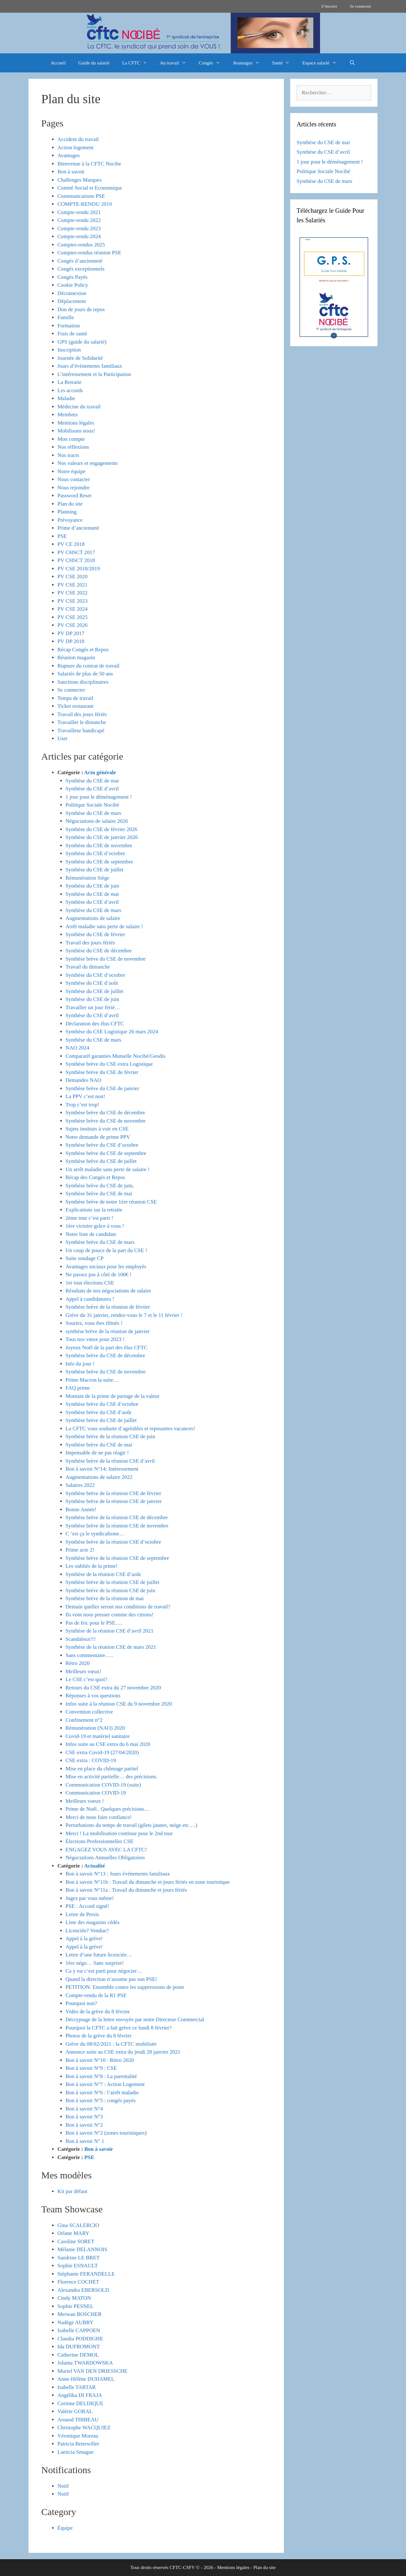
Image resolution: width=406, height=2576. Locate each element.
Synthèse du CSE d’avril (92, 789)
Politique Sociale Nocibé (92, 805)
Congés (212, 62)
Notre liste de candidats (91, 1234)
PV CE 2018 (71, 544)
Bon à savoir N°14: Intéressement (102, 1469)
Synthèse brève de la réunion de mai (105, 1598)
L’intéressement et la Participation (94, 374)
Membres (67, 415)
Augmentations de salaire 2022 (99, 1477)
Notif (63, 2486)
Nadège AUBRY (75, 2322)
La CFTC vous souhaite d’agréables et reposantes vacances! (130, 1429)
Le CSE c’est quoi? (87, 1679)
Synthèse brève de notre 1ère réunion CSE (111, 1202)
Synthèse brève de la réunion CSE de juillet (113, 1582)
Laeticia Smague (75, 2452)
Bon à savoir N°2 (84, 2125)
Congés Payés (72, 277)
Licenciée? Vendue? (87, 1931)
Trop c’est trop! (82, 1105)
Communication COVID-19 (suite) (103, 1785)
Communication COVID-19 (96, 1793)
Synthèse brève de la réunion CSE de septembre (117, 1558)
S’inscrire (329, 6)
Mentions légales (75, 423)
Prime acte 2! (80, 1550)
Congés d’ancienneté (79, 261)
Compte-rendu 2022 (79, 220)
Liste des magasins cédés (93, 1922)
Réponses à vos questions (93, 1696)
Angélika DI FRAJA (79, 2395)
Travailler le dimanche (81, 722)
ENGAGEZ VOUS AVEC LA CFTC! (106, 1850)
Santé (284, 62)
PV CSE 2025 (72, 617)
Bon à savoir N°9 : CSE (91, 2068)
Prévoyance (69, 520)
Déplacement (71, 301)
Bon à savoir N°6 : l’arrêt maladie (102, 2093)
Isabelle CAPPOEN (78, 2330)
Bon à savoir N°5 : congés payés (101, 2100)
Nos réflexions (73, 447)
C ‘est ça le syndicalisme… (95, 1534)
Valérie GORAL (75, 2411)
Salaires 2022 (80, 1485)
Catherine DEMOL (78, 2355)
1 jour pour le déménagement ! (99, 797)
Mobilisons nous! (76, 431)
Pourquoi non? (81, 2003)
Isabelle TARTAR (76, 2387)
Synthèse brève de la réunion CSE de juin (110, 1436)
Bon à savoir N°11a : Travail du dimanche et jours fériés (126, 1890)
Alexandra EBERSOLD (83, 2290)
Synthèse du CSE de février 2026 (101, 829)
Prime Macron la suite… (92, 1380)
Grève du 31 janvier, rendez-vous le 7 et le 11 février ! (124, 1315)
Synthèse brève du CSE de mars (100, 1242)
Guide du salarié (93, 62)
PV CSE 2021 (72, 585)
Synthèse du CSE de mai (92, 781)
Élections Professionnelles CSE (100, 1841)
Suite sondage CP (85, 1258)
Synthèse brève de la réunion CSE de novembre (117, 1526)
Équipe (65, 2528)
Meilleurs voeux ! (85, 1801)
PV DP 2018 (70, 641)
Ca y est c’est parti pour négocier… (104, 1971)
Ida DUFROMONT (78, 2347)
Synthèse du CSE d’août (92, 983)
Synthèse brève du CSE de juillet (101, 1161)
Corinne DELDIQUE (80, 2403)
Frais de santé (72, 334)
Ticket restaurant (75, 706)
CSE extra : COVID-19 (91, 1760)
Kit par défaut (72, 2191)
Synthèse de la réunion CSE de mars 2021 (111, 1647)
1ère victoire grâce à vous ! (95, 1226)
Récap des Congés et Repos (95, 1177)
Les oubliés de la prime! (92, 1566)
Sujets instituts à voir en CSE (97, 1129)
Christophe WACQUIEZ (83, 2428)
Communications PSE (81, 196)
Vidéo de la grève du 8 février (98, 2012)
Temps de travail (75, 698)
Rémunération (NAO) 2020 (95, 1728)
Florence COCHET (78, 2282)
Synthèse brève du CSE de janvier (102, 1088)
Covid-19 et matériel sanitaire (98, 1736)
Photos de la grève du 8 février (99, 2036)
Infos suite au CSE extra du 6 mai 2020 (108, 1744)
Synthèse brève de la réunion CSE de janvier (114, 1501)
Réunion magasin (76, 657)
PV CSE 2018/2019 (78, 569)
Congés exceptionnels (81, 269)
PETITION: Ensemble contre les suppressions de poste (125, 1987)
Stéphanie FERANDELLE (86, 2274)
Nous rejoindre (73, 488)
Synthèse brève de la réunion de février (108, 1307)
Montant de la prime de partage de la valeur (113, 1396)
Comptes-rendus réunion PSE (89, 253)
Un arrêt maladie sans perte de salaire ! (108, 1169)
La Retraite (69, 382)
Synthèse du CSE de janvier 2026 (102, 837)
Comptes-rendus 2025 (81, 245)
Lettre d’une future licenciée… (99, 1955)
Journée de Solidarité (80, 358)
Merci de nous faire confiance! (99, 1817)
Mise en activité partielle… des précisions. (112, 1777)
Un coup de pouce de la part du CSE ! (106, 1250)
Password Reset (74, 496)
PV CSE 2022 (72, 593)
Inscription (69, 350)
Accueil (58, 62)
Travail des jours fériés (82, 714)
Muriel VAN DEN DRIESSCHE (92, 2371)
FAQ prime (78, 1388)
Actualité (94, 1866)
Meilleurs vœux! (84, 1671)
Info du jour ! (80, 1364)
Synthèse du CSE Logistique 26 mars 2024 (112, 1032)
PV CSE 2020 (72, 577)
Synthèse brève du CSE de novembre (106, 959)
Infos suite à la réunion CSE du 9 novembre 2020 (119, 1704)
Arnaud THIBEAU (78, 2420)
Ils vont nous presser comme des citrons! (110, 1615)
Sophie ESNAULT (77, 2266)
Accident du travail (78, 139)
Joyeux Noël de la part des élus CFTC (106, 1348)
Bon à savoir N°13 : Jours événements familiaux (118, 1874)
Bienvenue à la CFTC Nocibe (89, 164)
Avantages (249, 62)
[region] (203, 33)
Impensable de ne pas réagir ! (97, 1453)
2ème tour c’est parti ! (89, 1218)
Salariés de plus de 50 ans (85, 674)
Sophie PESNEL (75, 2306)
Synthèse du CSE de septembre (99, 862)
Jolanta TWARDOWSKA (85, 2363)
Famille (65, 317)
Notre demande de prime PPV (98, 1137)
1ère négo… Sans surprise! (95, 1963)
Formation (68, 326)
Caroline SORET (76, 2241)
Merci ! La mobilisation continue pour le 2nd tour (119, 1833)
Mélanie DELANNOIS (82, 2249)
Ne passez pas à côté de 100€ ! (99, 1274)
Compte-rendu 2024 (79, 236)
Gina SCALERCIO (78, 2225)
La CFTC (138, 62)
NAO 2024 (77, 1048)
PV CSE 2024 (72, 609)
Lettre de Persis (82, 1914)
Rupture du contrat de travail (88, 666)
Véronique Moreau (77, 2436)
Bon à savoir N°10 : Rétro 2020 (100, 2060)
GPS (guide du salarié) (81, 342)
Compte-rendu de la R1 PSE (96, 1995)
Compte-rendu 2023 (79, 228)
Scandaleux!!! (81, 1639)
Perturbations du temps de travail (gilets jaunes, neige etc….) (131, 1825)
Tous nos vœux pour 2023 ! (95, 1339)
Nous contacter (73, 479)
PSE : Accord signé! (87, 1906)
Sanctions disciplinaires (82, 682)
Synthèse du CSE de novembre (99, 845)
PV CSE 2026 (72, 625)
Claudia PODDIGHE (80, 2339)
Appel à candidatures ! (90, 1299)
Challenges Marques (79, 180)
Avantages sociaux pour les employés (106, 1267)
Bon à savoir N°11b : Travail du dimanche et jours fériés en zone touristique (148, 1882)
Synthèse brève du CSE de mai (99, 1194)
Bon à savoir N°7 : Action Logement (105, 2084)
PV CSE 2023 (72, 601)
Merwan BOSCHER (79, 2314)
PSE (62, 536)
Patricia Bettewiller (78, 2444)
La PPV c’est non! (85, 1096)
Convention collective (89, 1712)
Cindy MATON (74, 2298)
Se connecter (360, 6)
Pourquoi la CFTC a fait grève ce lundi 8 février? (119, 2028)
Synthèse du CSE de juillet (94, 870)
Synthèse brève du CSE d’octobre (102, 1145)
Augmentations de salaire (93, 918)
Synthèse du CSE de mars (93, 813)
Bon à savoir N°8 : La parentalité (101, 2076)
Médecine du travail (79, 407)
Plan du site (69, 504)
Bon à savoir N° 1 (85, 2141)
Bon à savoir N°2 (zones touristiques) (106, 2133)
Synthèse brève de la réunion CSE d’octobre (113, 1542)
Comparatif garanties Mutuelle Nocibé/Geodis (116, 1056)
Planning (66, 512)
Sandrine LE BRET (78, 2258)
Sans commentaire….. (90, 1655)
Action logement (75, 147)
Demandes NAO (84, 1080)
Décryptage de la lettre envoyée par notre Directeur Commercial (135, 2019)
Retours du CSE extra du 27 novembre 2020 (113, 1688)
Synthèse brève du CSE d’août (99, 1412)
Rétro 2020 (78, 1663)
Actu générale (100, 772)
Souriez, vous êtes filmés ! (94, 1323)
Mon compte (71, 439)
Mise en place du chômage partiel (102, 1769)
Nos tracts (68, 455)
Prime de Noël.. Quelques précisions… (108, 1809)
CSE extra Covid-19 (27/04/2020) (102, 1752)
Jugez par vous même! (90, 1898)
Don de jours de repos (81, 309)
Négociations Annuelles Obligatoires (105, 1858)
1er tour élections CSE (90, 1283)
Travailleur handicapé (80, 731)
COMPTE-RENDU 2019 (84, 204)
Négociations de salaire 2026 (97, 821)
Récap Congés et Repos (82, 650)
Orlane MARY (73, 2233)
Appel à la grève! (84, 1938)
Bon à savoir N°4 (84, 2109)
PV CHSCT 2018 (76, 560)
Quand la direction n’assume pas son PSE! (111, 1979)
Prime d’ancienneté (78, 528)
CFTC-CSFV (182, 2567)
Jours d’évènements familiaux (89, 366)
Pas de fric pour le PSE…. (94, 1623)
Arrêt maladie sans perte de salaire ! (104, 926)
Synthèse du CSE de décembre (99, 951)
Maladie (66, 398)
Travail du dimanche (88, 967)
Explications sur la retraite (94, 1210)
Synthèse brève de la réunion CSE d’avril (110, 1461)
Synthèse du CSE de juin (92, 886)
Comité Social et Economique (89, 188)
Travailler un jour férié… (93, 1007)
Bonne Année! (81, 1509)
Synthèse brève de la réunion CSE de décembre (117, 1517)
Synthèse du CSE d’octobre (95, 853)
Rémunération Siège (87, 878)
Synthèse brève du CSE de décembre (105, 1113)
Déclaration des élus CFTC (95, 1024)
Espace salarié (322, 62)
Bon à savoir (71, 172)
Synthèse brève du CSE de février (102, 1072)
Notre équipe (71, 471)
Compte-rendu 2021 (79, 212)
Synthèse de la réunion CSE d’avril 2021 (110, 1631)
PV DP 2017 (70, 633)
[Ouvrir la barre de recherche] (352, 62)
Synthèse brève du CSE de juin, (100, 1186)
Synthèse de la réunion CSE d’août (103, 1574)
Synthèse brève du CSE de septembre (106, 1153)
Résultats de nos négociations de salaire (108, 1291)
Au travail (176, 62)
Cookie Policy (72, 285)
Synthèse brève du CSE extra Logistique (109, 1064)
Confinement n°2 (84, 1720)
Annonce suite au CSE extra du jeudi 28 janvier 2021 (123, 2052)
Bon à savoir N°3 (84, 2117)
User (62, 738)
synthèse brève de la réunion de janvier (108, 1331)
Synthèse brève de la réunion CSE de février (113, 1493)
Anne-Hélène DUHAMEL (86, 2379)
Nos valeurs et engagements (87, 463)
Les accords (70, 390)
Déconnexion (71, 293)
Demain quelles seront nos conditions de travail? (118, 1607)
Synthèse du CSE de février (95, 934)
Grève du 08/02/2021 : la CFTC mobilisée (111, 2044)
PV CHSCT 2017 (76, 552)
